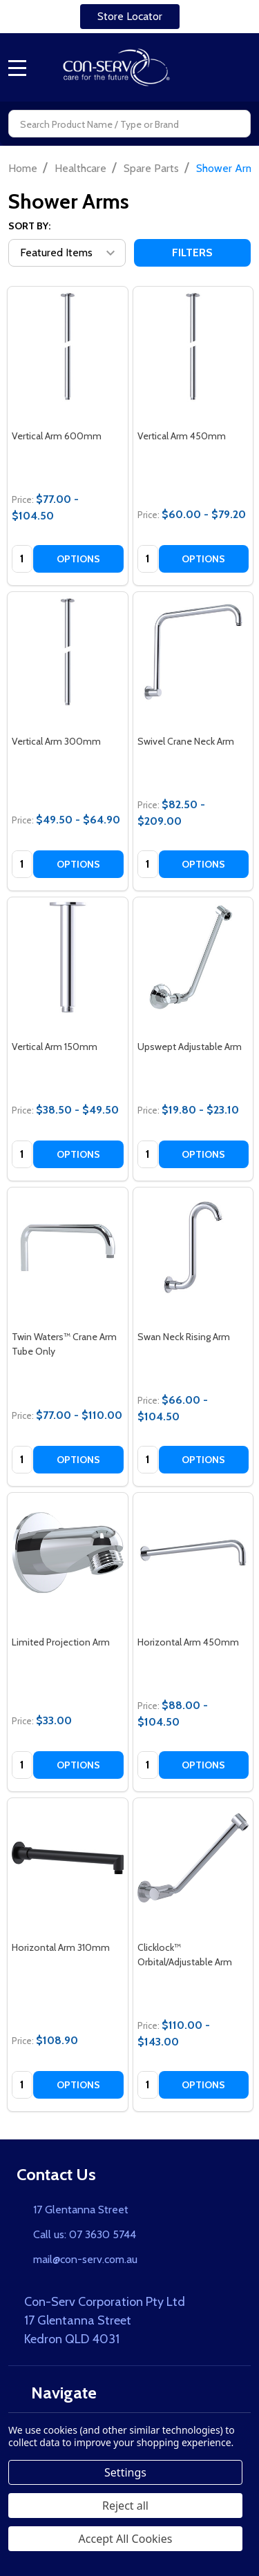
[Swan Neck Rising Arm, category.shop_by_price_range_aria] (193, 1248)
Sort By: (29, 226)
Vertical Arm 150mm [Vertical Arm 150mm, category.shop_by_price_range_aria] (54, 1046)
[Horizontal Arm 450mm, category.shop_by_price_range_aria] (193, 1553)
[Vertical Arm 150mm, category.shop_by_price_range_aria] (68, 957)
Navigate (57, 2393)
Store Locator (129, 16)
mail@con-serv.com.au (85, 2259)
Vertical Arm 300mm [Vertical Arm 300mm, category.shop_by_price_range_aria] (56, 741)
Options (78, 559)
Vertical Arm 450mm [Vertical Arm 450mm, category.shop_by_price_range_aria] (181, 436)
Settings (125, 2472)
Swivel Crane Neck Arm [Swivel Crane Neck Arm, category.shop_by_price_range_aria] (185, 741)
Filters (192, 252)
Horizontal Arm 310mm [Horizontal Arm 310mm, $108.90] (61, 1947)
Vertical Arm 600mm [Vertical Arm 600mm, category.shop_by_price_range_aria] (57, 436)
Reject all (125, 2505)
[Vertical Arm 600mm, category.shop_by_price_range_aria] (68, 347)
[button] (130, 16)
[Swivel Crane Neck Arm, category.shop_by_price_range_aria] (193, 652)
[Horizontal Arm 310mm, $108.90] (68, 1858)
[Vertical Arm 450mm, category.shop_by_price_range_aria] (193, 347)
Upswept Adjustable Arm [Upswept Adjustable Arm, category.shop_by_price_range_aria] (189, 1046)
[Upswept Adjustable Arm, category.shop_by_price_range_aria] (193, 957)
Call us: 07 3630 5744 (84, 2234)
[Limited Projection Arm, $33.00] (68, 1553)
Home (22, 168)
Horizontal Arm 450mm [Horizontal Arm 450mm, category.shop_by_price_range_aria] (188, 1642)
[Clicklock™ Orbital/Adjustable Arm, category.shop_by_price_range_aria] (193, 1858)
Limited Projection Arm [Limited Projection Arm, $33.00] (61, 1642)
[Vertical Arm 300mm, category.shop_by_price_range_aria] (68, 652)
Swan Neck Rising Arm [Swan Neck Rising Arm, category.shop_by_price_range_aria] (183, 1336)
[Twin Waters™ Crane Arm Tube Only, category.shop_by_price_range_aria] (68, 1248)
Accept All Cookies (126, 2538)
